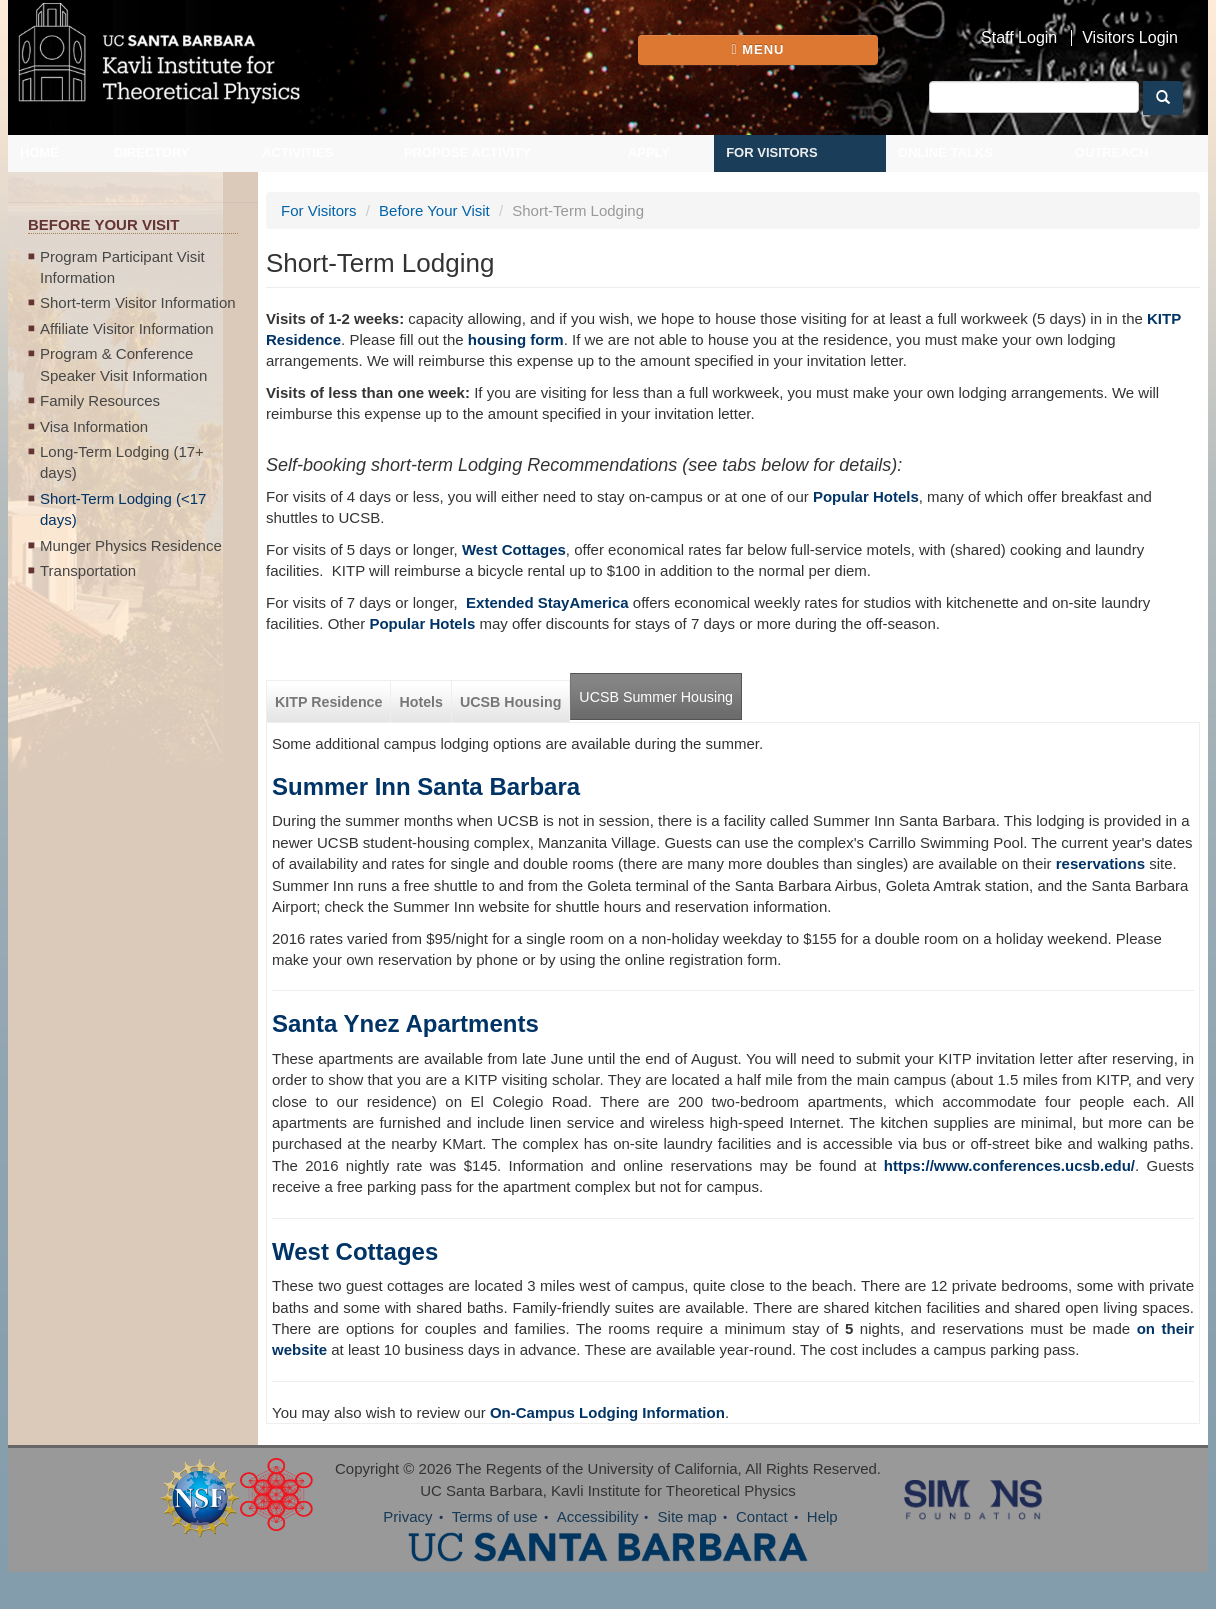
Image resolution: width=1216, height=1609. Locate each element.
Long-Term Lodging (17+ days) (122, 462)
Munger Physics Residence (131, 545)
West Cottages (355, 1251)
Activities (298, 152)
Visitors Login (1130, 38)
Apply (649, 152)
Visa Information (94, 426)
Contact (762, 1516)
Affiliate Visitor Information (127, 328)
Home (39, 152)
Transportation (88, 570)
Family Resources (100, 400)
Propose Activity (467, 152)
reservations (1100, 863)
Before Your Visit (434, 210)
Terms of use (495, 1516)
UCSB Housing (510, 702)
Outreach (1112, 152)
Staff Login (1019, 38)
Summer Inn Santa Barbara (426, 786)
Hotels (421, 702)
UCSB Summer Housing (656, 697)
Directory (152, 152)
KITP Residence (328, 702)
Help (822, 1516)
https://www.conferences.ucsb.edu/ (1009, 1165)
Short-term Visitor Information (138, 302)
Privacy (407, 1516)
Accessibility (598, 1516)
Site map (687, 1516)
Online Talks (945, 152)
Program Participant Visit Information (122, 267)
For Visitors (772, 152)
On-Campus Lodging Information (607, 1412)
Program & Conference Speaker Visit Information (123, 364)
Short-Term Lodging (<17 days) (123, 509)
